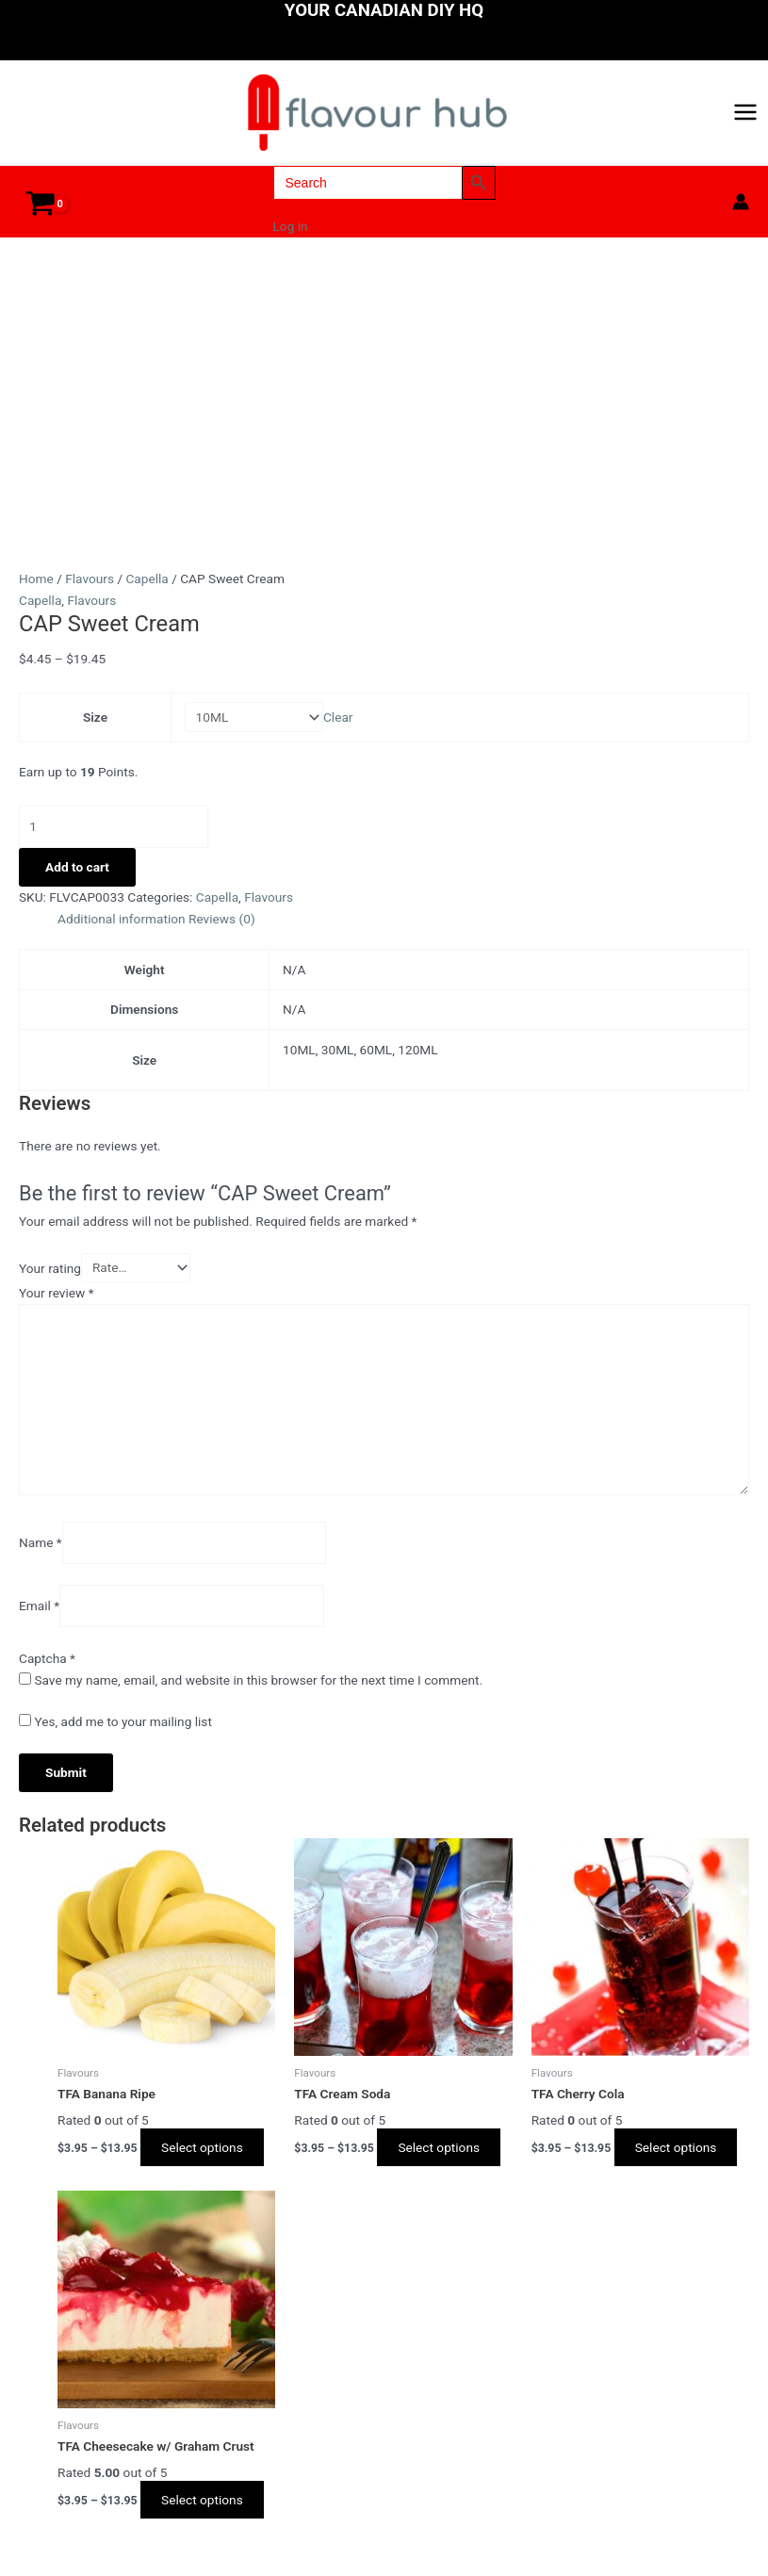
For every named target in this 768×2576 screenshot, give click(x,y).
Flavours (89, 592)
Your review (56, 1306)
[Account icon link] (740, 215)
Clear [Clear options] (338, 731)
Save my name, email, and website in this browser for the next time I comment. (258, 1694)
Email (39, 1620)
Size (95, 731)
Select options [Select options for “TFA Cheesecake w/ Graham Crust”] (208, 2513)
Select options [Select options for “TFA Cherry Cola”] (682, 2161)
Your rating (50, 1282)
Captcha (47, 1672)
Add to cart (77, 881)
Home (36, 592)
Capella (146, 592)
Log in (290, 241)
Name (40, 1557)
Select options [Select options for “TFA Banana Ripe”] (208, 2161)
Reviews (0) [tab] (221, 932)
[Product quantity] (113, 841)
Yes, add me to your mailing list (115, 1735)
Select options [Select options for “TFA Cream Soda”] (444, 2161)
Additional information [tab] (121, 932)
